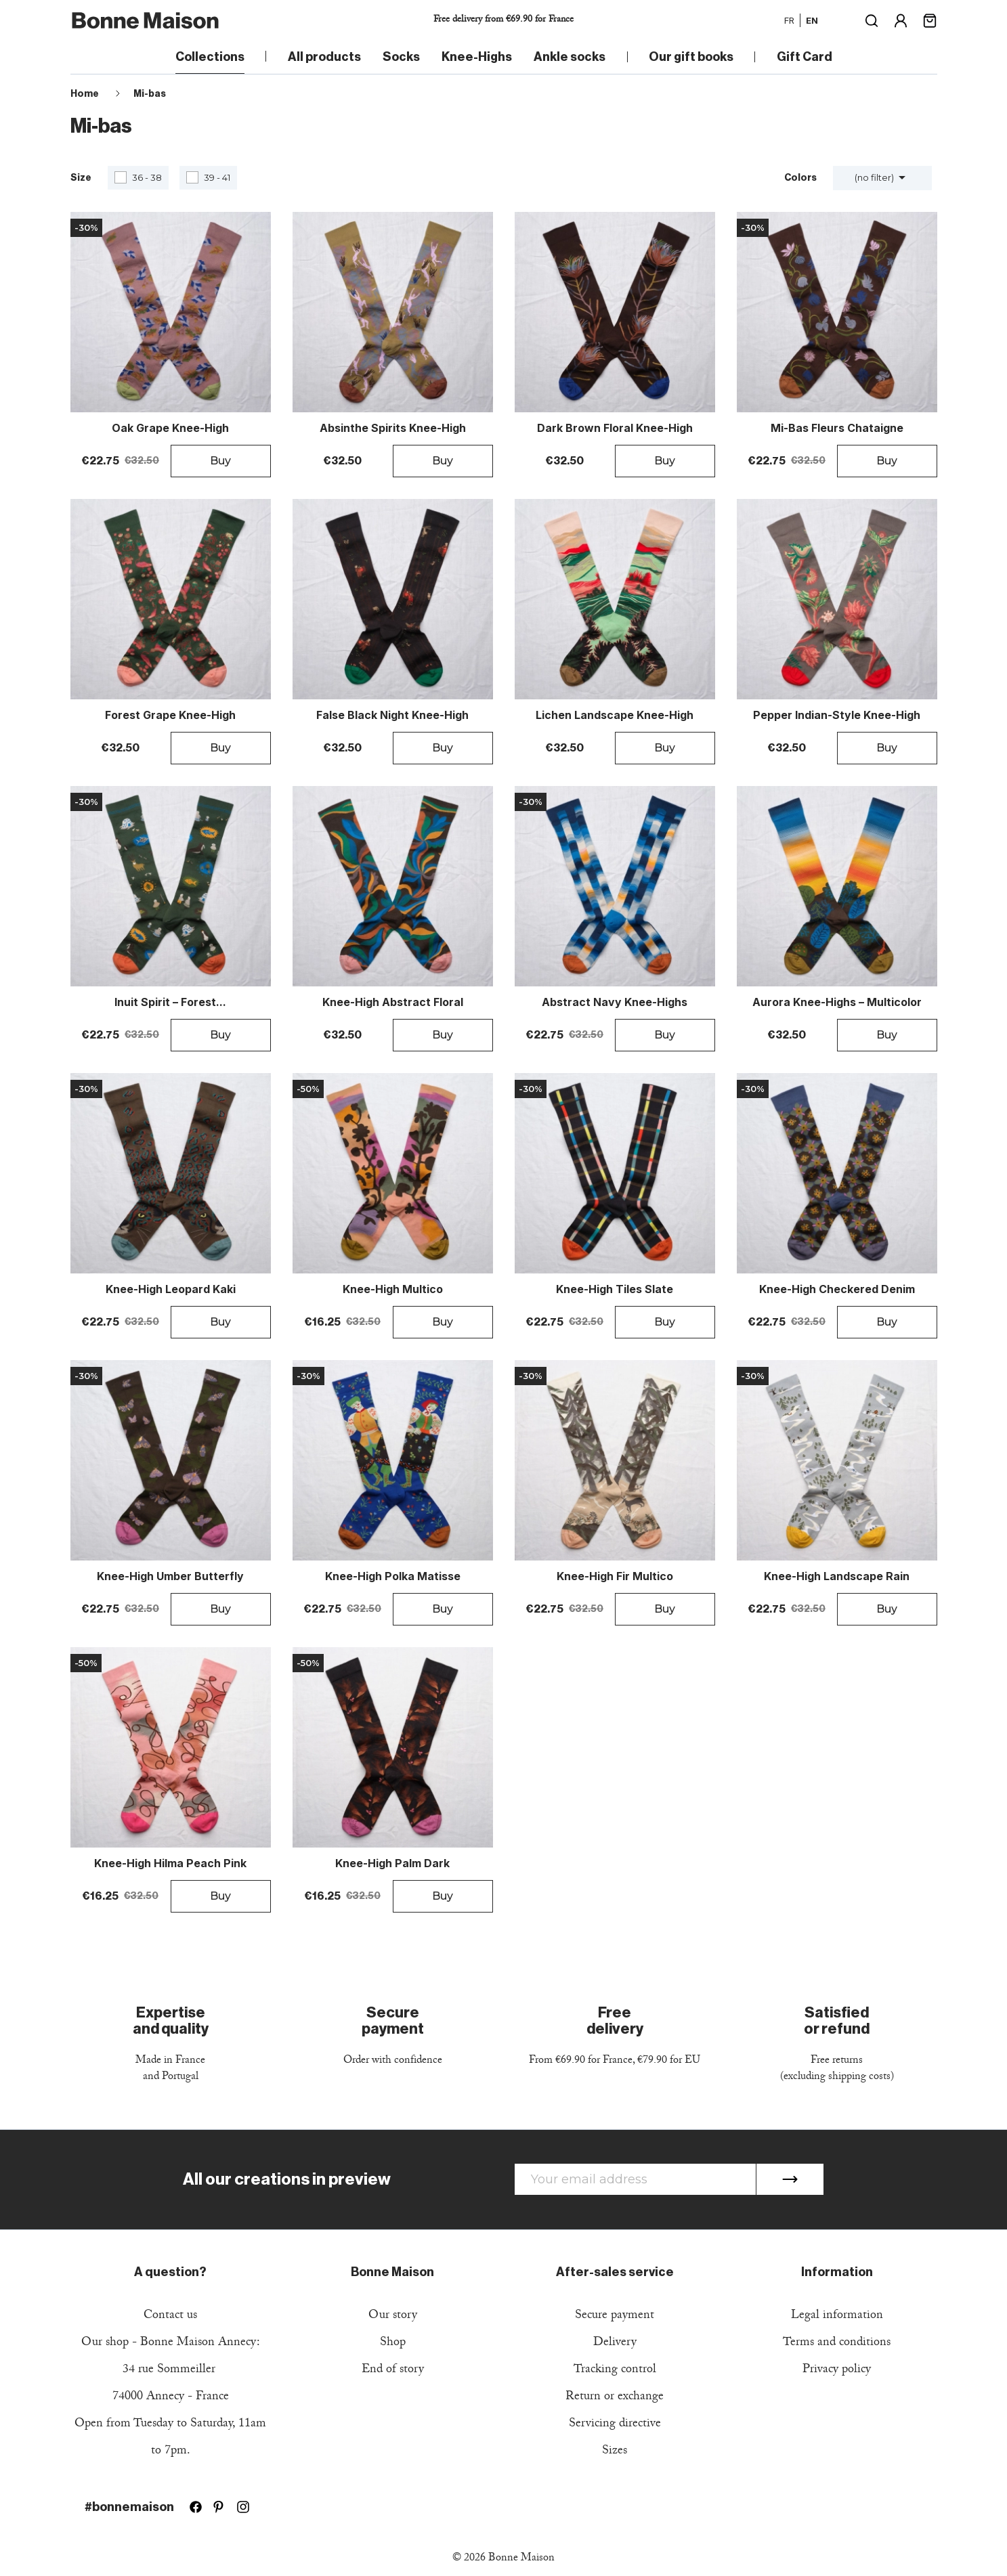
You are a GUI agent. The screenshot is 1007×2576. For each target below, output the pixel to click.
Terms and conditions (837, 2343)
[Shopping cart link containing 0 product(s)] (929, 19)
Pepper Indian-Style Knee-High (836, 716)
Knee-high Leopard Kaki (171, 1290)
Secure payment (614, 2316)
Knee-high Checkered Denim (837, 1290)
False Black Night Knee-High (392, 716)
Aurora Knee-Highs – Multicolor (837, 1003)
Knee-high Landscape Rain (836, 1577)
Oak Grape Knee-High (170, 428)
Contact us (170, 2316)
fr (789, 20)
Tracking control (615, 2370)
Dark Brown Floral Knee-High (615, 428)
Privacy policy (836, 2370)
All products (324, 56)
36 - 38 (147, 177)
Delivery (615, 2343)
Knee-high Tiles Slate (614, 1290)
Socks (401, 56)
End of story (393, 2370)
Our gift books (691, 56)
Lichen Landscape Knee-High (614, 716)
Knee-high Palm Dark (392, 1864)
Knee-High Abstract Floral (392, 1003)
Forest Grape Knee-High (170, 716)
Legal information (837, 2316)
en (812, 20)
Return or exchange (614, 2397)
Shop (393, 2343)
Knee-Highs (477, 56)
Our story (392, 2316)
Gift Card (804, 56)
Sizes (614, 2451)
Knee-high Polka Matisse (392, 1577)
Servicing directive (615, 2424)
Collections (209, 56)
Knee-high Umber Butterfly (170, 1577)
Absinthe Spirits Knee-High (393, 428)
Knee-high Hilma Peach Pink (170, 1864)
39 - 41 (217, 177)
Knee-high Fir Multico (615, 1577)
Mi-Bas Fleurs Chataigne (837, 428)
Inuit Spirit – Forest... (170, 1003)
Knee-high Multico (393, 1290)
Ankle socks (569, 56)
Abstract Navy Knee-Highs (614, 1003)
